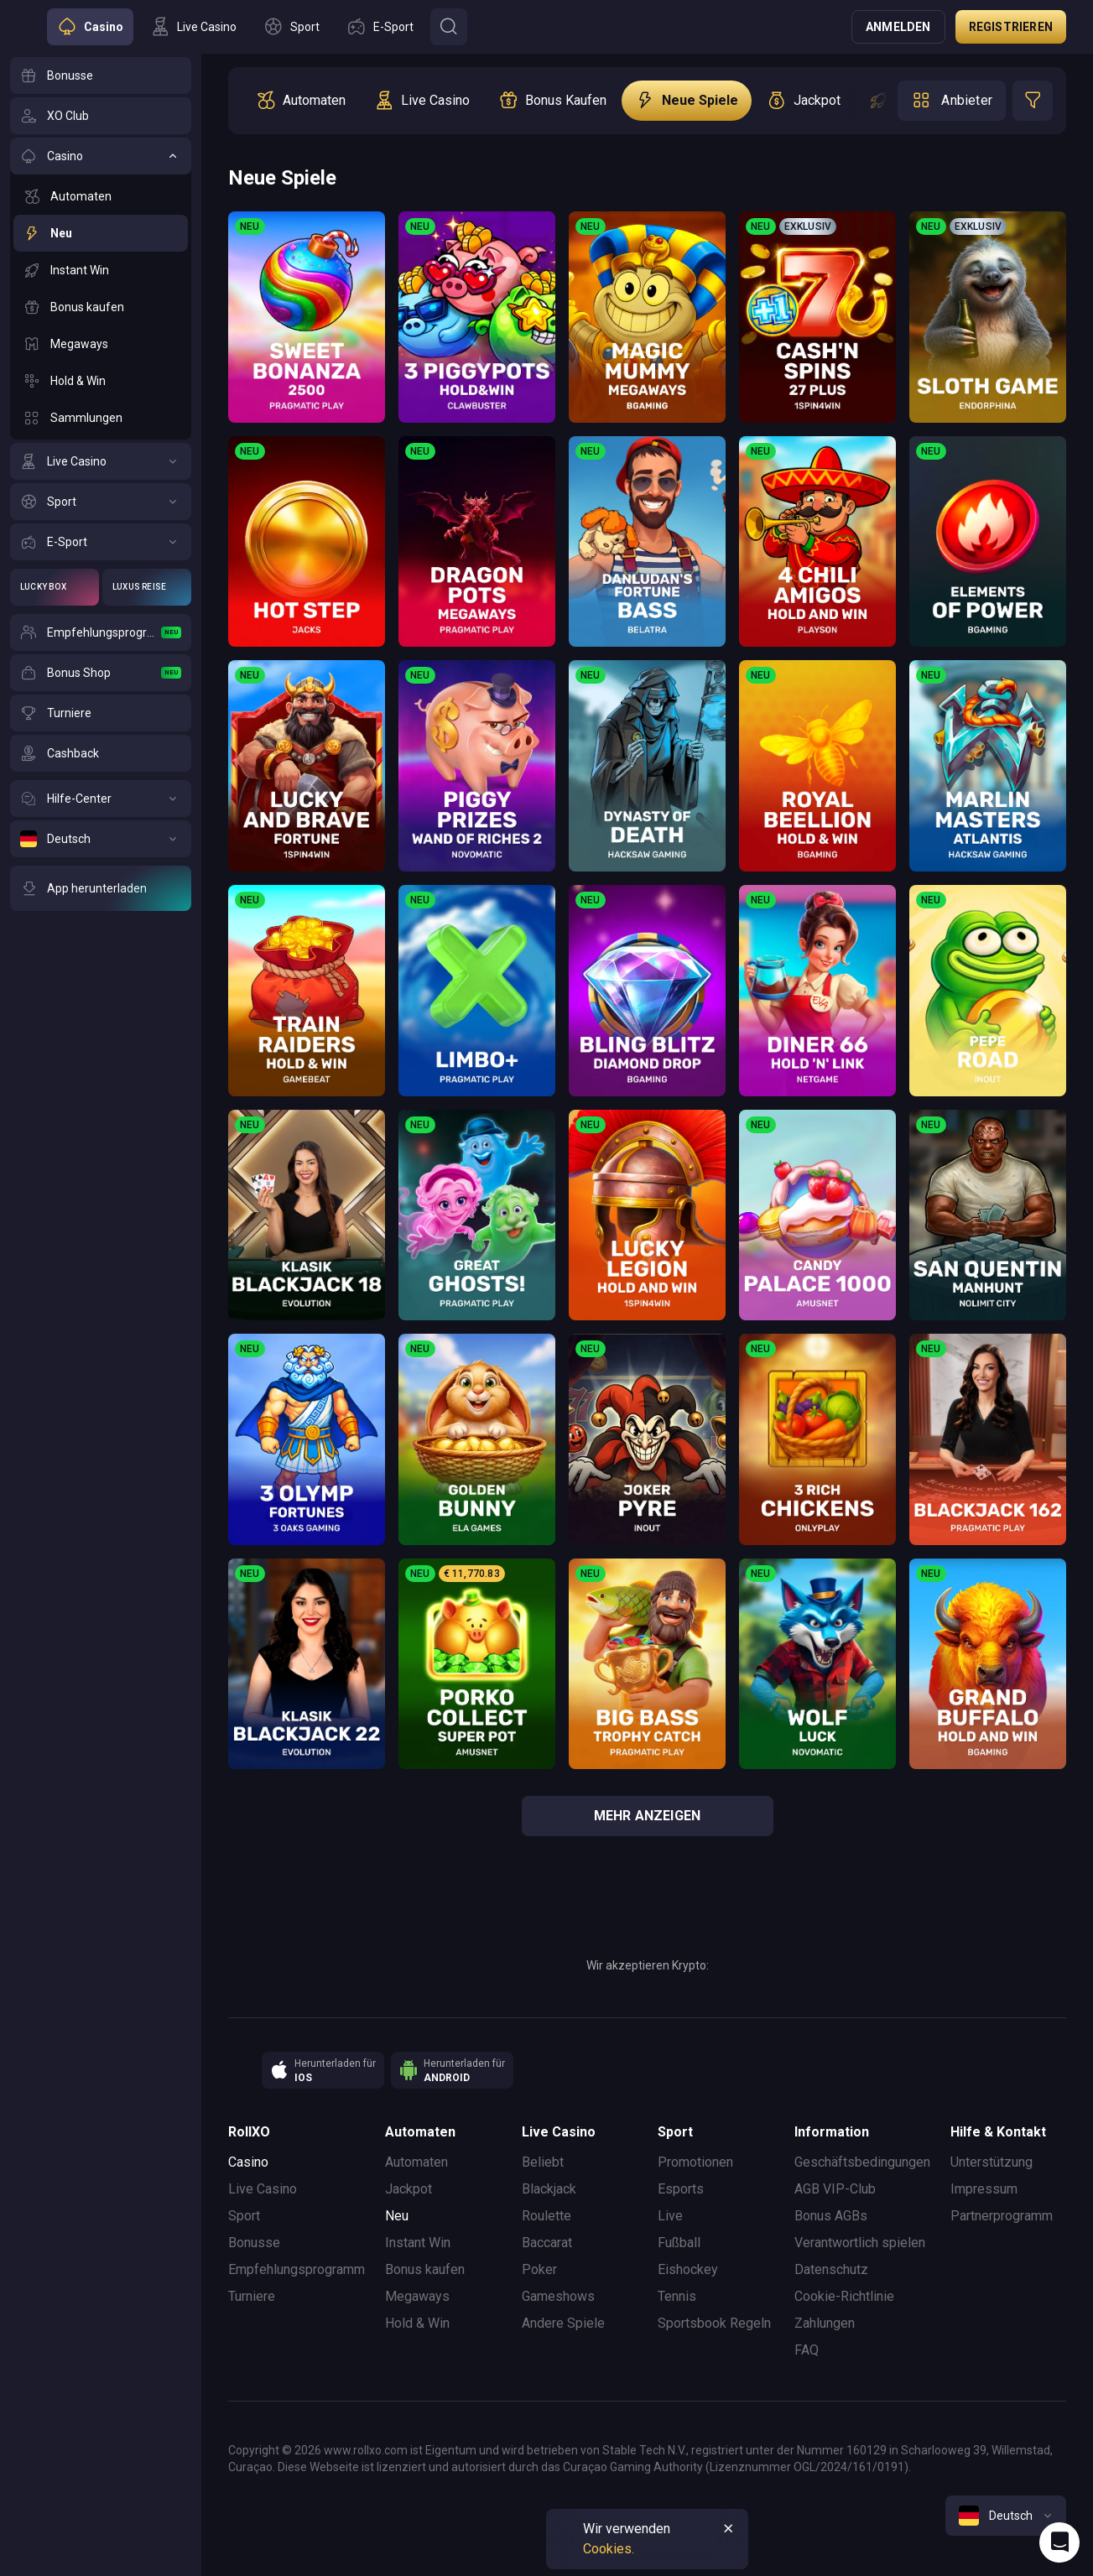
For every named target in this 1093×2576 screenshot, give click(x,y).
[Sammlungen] (100, 417)
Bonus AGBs (830, 2216)
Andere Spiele (563, 2323)
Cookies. (608, 2549)
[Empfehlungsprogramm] (100, 632)
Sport (244, 2216)
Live (670, 2216)
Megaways (417, 2296)
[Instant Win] (100, 270)
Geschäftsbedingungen (862, 2162)
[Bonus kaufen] (100, 307)
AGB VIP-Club (835, 2189)
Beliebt (543, 2162)
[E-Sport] (100, 541)
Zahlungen (824, 2323)
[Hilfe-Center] (100, 798)
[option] (301, 101)
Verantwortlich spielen (859, 2243)
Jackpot (408, 2189)
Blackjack (549, 2189)
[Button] (448, 26)
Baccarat (547, 2243)
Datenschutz (831, 2269)
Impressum (984, 2189)
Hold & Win (417, 2323)
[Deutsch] (100, 838)
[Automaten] (100, 196)
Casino (248, 2162)
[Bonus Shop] (100, 672)
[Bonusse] (100, 75)
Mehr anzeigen (647, 1816)
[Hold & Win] (100, 380)
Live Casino (262, 2189)
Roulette (546, 2216)
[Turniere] (100, 713)
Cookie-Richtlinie (844, 2296)
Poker (539, 2269)
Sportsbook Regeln (714, 2323)
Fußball (679, 2243)
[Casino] (100, 156)
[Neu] (100, 233)
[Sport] (100, 501)
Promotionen (695, 2162)
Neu (397, 2216)
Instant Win (417, 2243)
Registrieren (1011, 27)
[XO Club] (100, 115)
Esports (681, 2189)
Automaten (416, 2162)
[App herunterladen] (100, 888)
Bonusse (254, 2243)
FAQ (806, 2350)
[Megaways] (100, 343)
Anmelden (898, 27)
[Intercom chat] (1059, 2542)
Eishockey (688, 2269)
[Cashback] (100, 753)
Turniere (251, 2296)
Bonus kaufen (425, 2269)
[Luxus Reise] (146, 587)
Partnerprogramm (1001, 2216)
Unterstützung (991, 2162)
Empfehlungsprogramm (296, 2269)
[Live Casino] (100, 461)
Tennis (677, 2296)
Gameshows (558, 2296)
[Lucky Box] (54, 587)
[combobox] (1005, 2515)
